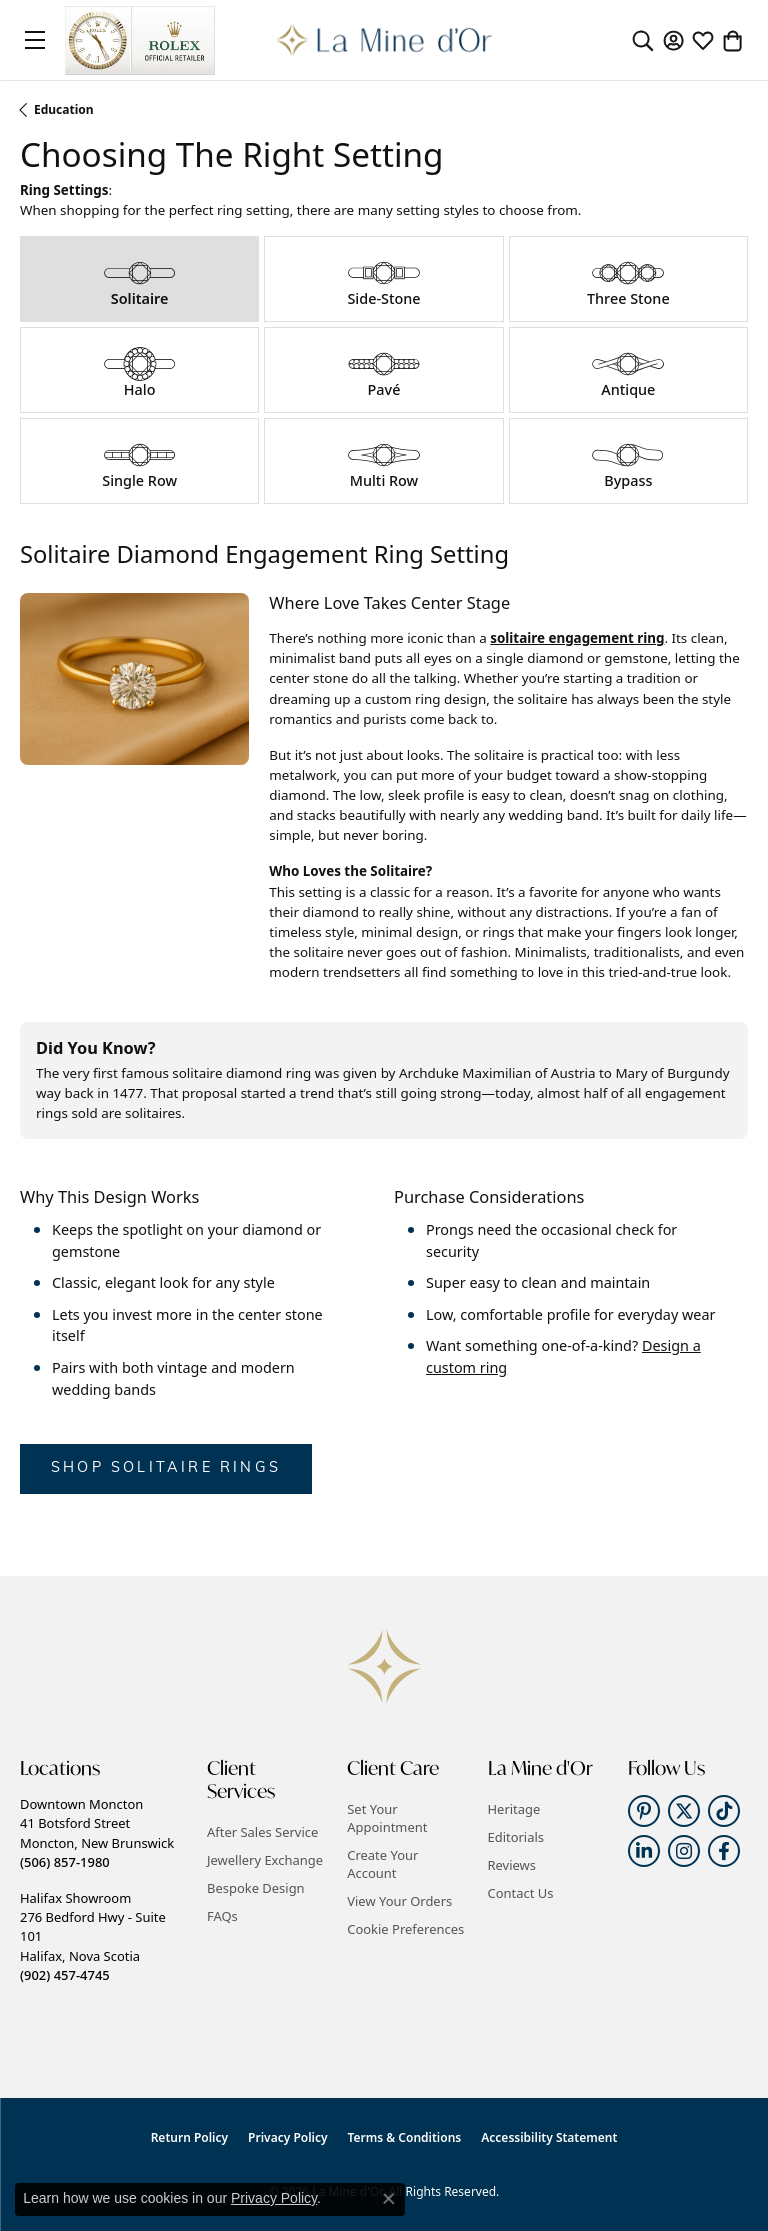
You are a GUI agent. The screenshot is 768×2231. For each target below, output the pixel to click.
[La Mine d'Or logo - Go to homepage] (384, 40)
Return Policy (189, 2137)
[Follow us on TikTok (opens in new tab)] (724, 1811)
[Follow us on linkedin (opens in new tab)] (644, 1851)
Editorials (516, 1837)
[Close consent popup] (389, 2199)
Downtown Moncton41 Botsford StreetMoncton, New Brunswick (97, 1833)
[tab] (139, 279)
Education (64, 109)
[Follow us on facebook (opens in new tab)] (724, 1851)
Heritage (514, 1809)
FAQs (222, 1916)
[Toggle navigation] (35, 40)
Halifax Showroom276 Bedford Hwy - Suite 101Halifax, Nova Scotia (93, 1937)
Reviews (512, 1865)
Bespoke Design (256, 1888)
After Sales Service (262, 1832)
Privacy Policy (287, 2137)
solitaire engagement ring (577, 638)
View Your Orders (399, 1901)
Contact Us (521, 1893)
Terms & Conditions (405, 2137)
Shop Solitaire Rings (166, 1468)
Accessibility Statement (549, 2137)
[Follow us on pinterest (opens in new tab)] (644, 1811)
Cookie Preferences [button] (405, 1929)
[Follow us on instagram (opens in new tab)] (684, 1851)
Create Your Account (382, 1864)
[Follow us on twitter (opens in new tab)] (684, 1811)
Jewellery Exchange (265, 1860)
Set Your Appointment (387, 1818)
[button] (643, 40)
